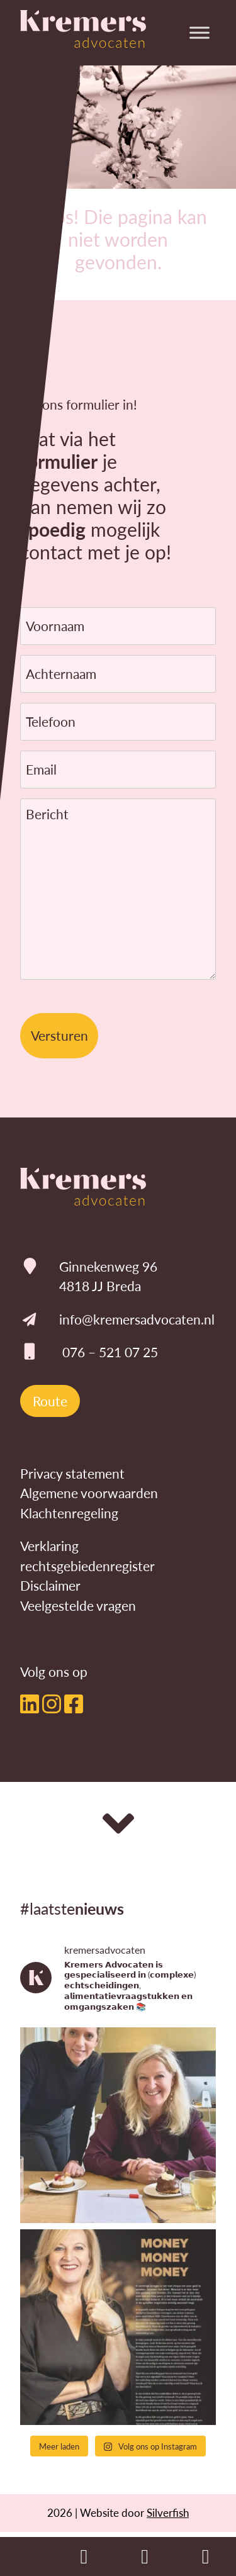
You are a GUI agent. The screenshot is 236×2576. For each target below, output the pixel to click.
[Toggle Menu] (199, 32)
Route (50, 1401)
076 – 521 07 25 (110, 1352)
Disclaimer (50, 1585)
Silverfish (168, 2512)
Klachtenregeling (69, 1513)
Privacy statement (72, 1473)
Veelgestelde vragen (78, 1605)
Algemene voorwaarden (89, 1493)
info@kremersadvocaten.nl (137, 1319)
